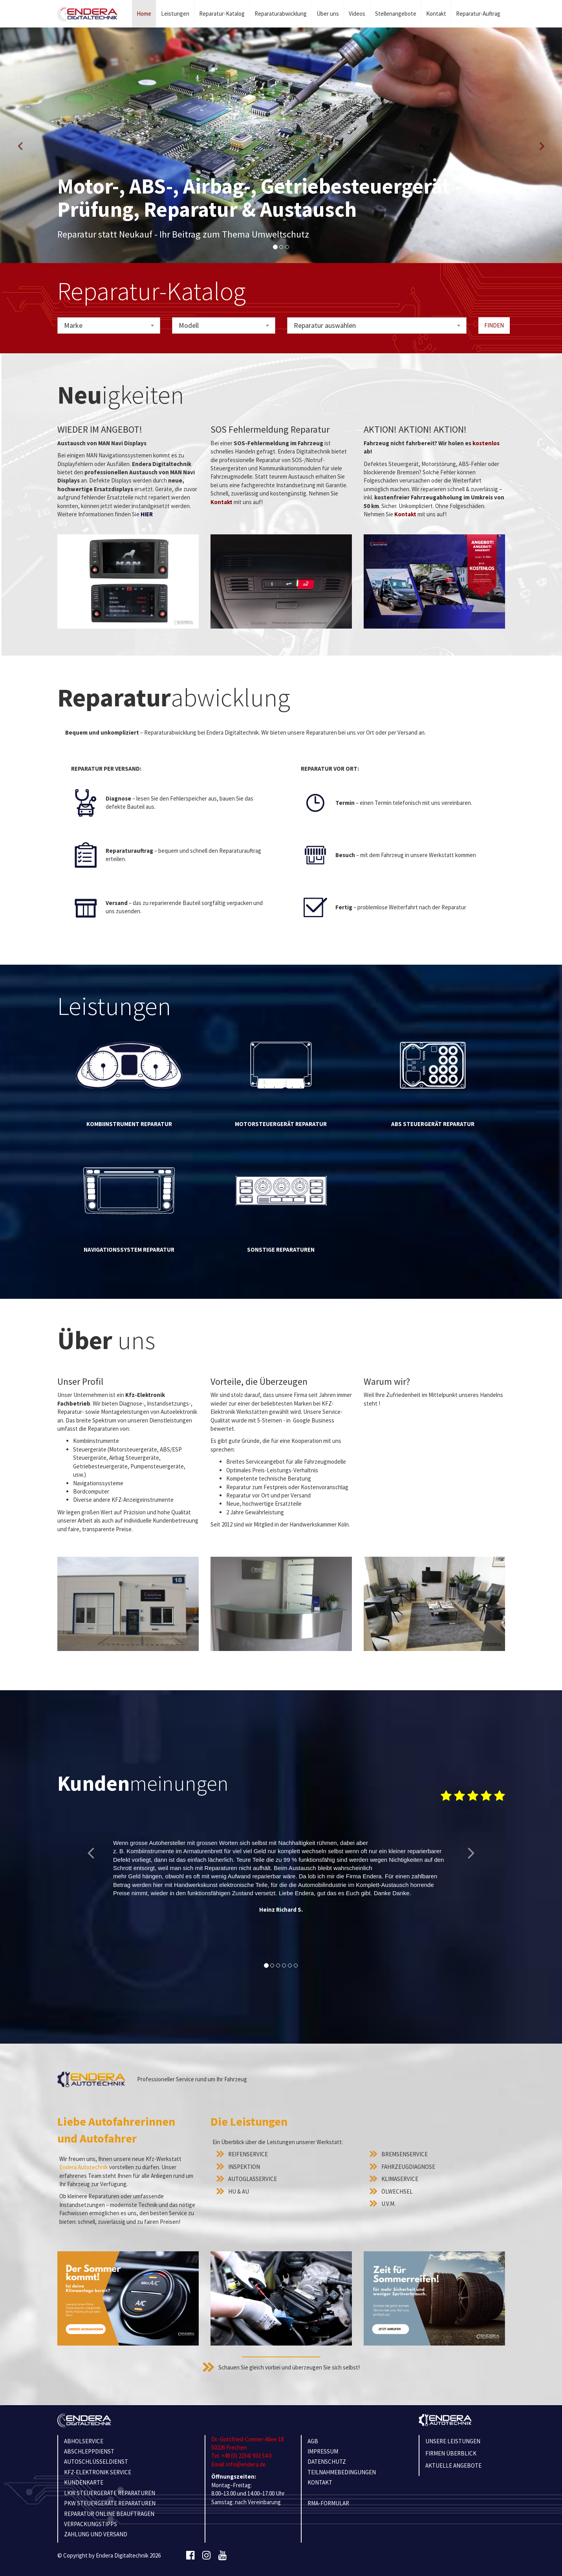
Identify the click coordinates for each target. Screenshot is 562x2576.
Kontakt (436, 13)
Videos (357, 13)
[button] (20, 145)
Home (144, 13)
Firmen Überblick (450, 2453)
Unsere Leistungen (452, 2441)
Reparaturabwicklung (280, 13)
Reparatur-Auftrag (478, 13)
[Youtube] (222, 2556)
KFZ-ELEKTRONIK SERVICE (97, 2472)
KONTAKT (320, 2482)
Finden (494, 325)
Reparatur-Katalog (222, 13)
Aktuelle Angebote (453, 2465)
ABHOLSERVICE (83, 2441)
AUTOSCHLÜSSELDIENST (96, 2461)
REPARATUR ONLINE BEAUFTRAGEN (109, 2513)
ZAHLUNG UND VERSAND (95, 2534)
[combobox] (109, 325)
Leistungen (175, 13)
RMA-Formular (328, 2503)
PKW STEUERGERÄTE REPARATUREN (110, 2503)
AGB (313, 2441)
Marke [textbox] (73, 325)
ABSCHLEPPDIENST (89, 2451)
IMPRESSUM (323, 2451)
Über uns (328, 13)
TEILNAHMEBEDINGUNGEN (342, 2472)
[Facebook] (190, 2556)
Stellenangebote (395, 13)
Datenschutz (327, 2461)
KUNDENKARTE (83, 2482)
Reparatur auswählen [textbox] (325, 325)
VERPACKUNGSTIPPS (90, 2524)
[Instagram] (206, 2556)
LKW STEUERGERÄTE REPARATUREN (109, 2493)
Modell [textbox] (189, 325)
